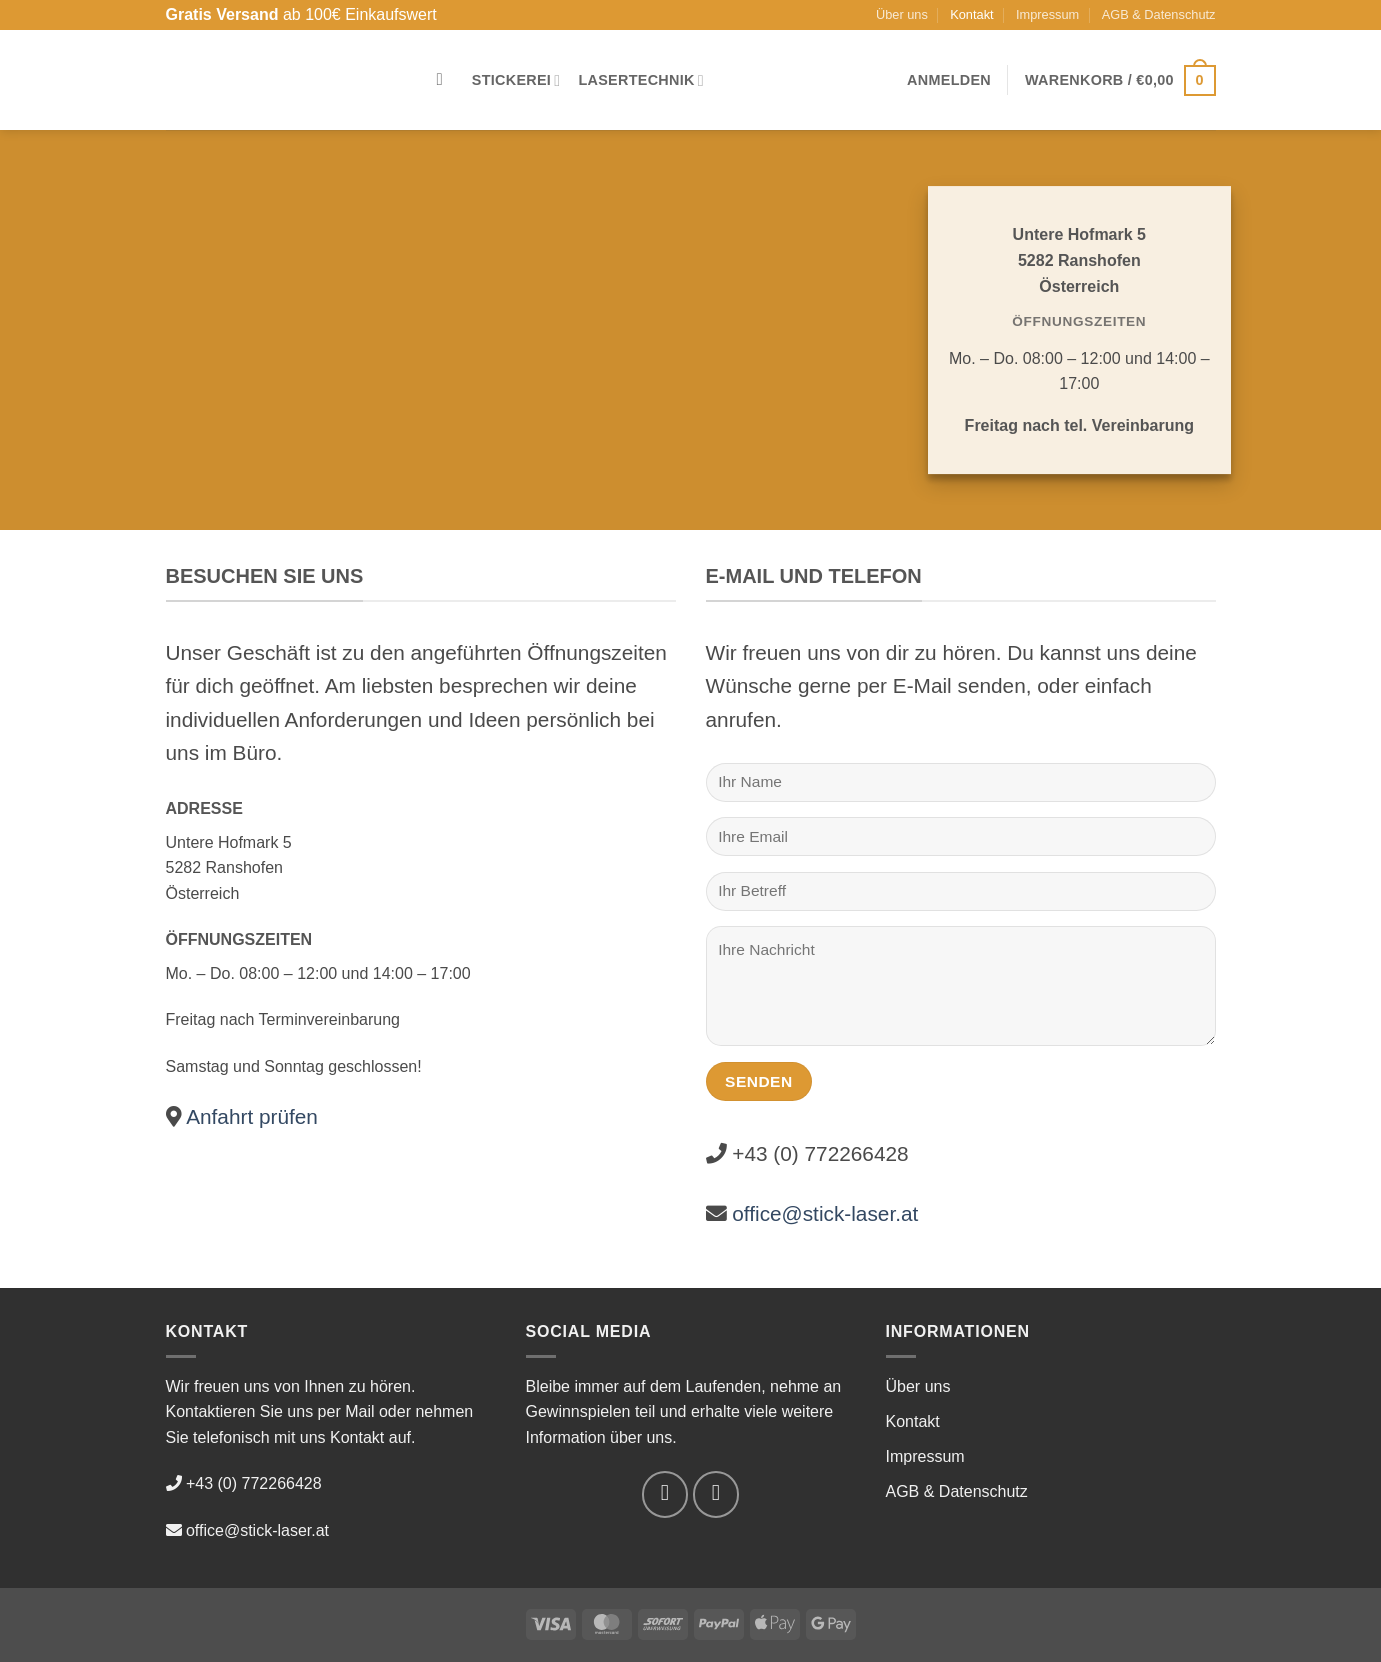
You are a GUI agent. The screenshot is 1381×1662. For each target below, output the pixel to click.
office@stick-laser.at (825, 1213)
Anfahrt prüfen (250, 1116)
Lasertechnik (641, 80)
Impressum (1047, 14)
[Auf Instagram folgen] (716, 1494)
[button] (949, 80)
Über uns (902, 14)
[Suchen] (445, 80)
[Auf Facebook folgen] (665, 1494)
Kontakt (971, 14)
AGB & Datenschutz (1159, 14)
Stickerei (516, 80)
